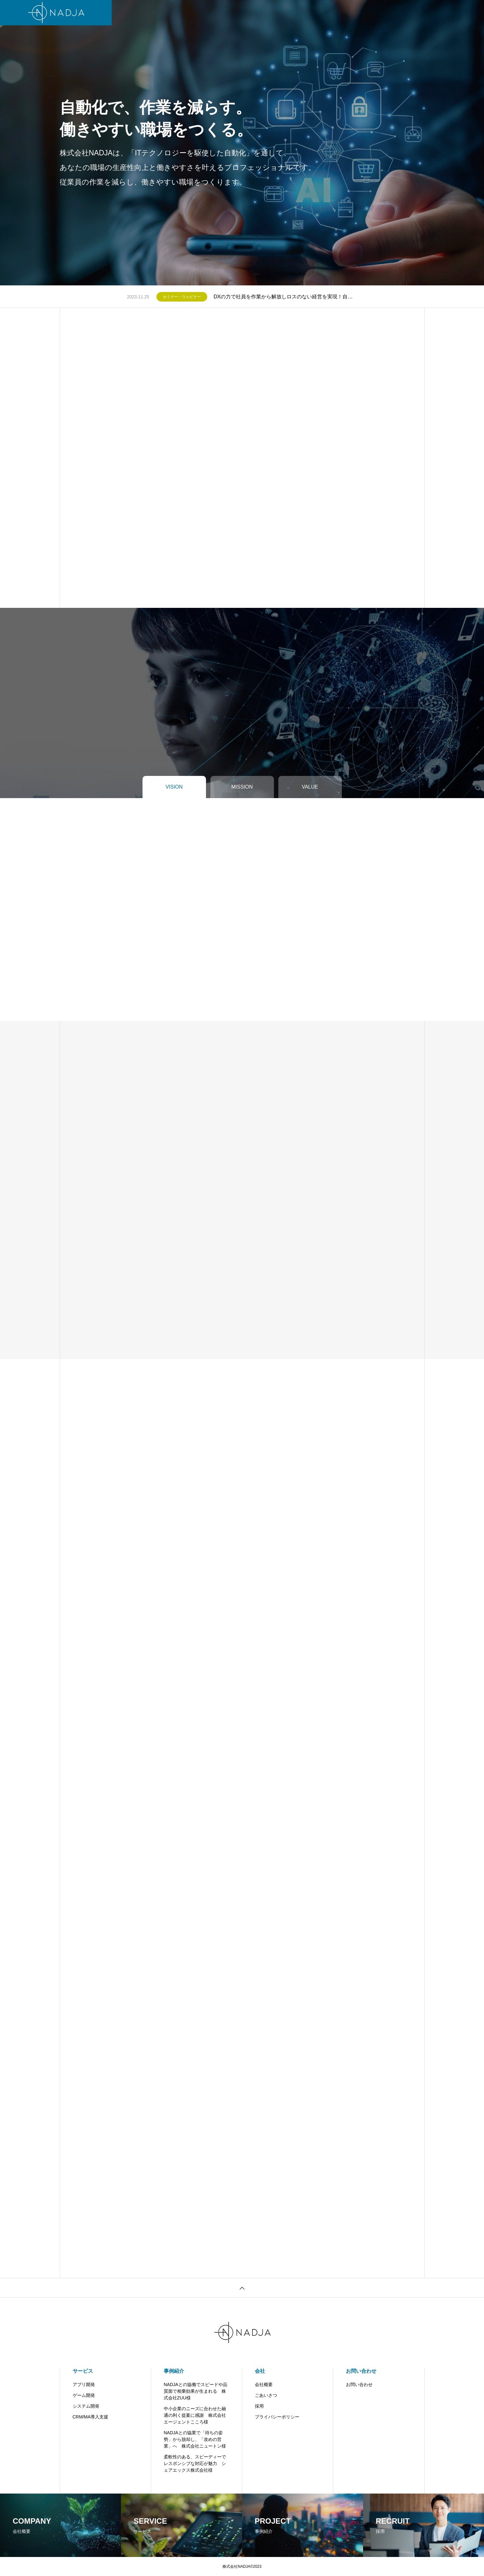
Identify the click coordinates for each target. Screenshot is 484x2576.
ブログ (255, 12)
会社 (231, 12)
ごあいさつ (266, 2395)
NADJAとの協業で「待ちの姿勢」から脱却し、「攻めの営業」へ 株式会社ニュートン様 (195, 2439)
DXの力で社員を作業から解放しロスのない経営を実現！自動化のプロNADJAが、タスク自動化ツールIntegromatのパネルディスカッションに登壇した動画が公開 (285, 296)
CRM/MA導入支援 (91, 2416)
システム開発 (86, 2406)
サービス (161, 12)
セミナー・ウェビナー (182, 297)
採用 (259, 2406)
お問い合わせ (318, 12)
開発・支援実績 (198, 12)
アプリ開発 (84, 2384)
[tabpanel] (242, 142)
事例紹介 (174, 2371)
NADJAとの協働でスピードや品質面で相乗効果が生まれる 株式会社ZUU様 (195, 2391)
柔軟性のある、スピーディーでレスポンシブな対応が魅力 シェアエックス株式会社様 (195, 2463)
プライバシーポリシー (277, 2416)
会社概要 (264, 2384)
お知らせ (283, 12)
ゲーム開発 (84, 2395)
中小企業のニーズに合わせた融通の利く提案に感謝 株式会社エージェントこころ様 (195, 2415)
